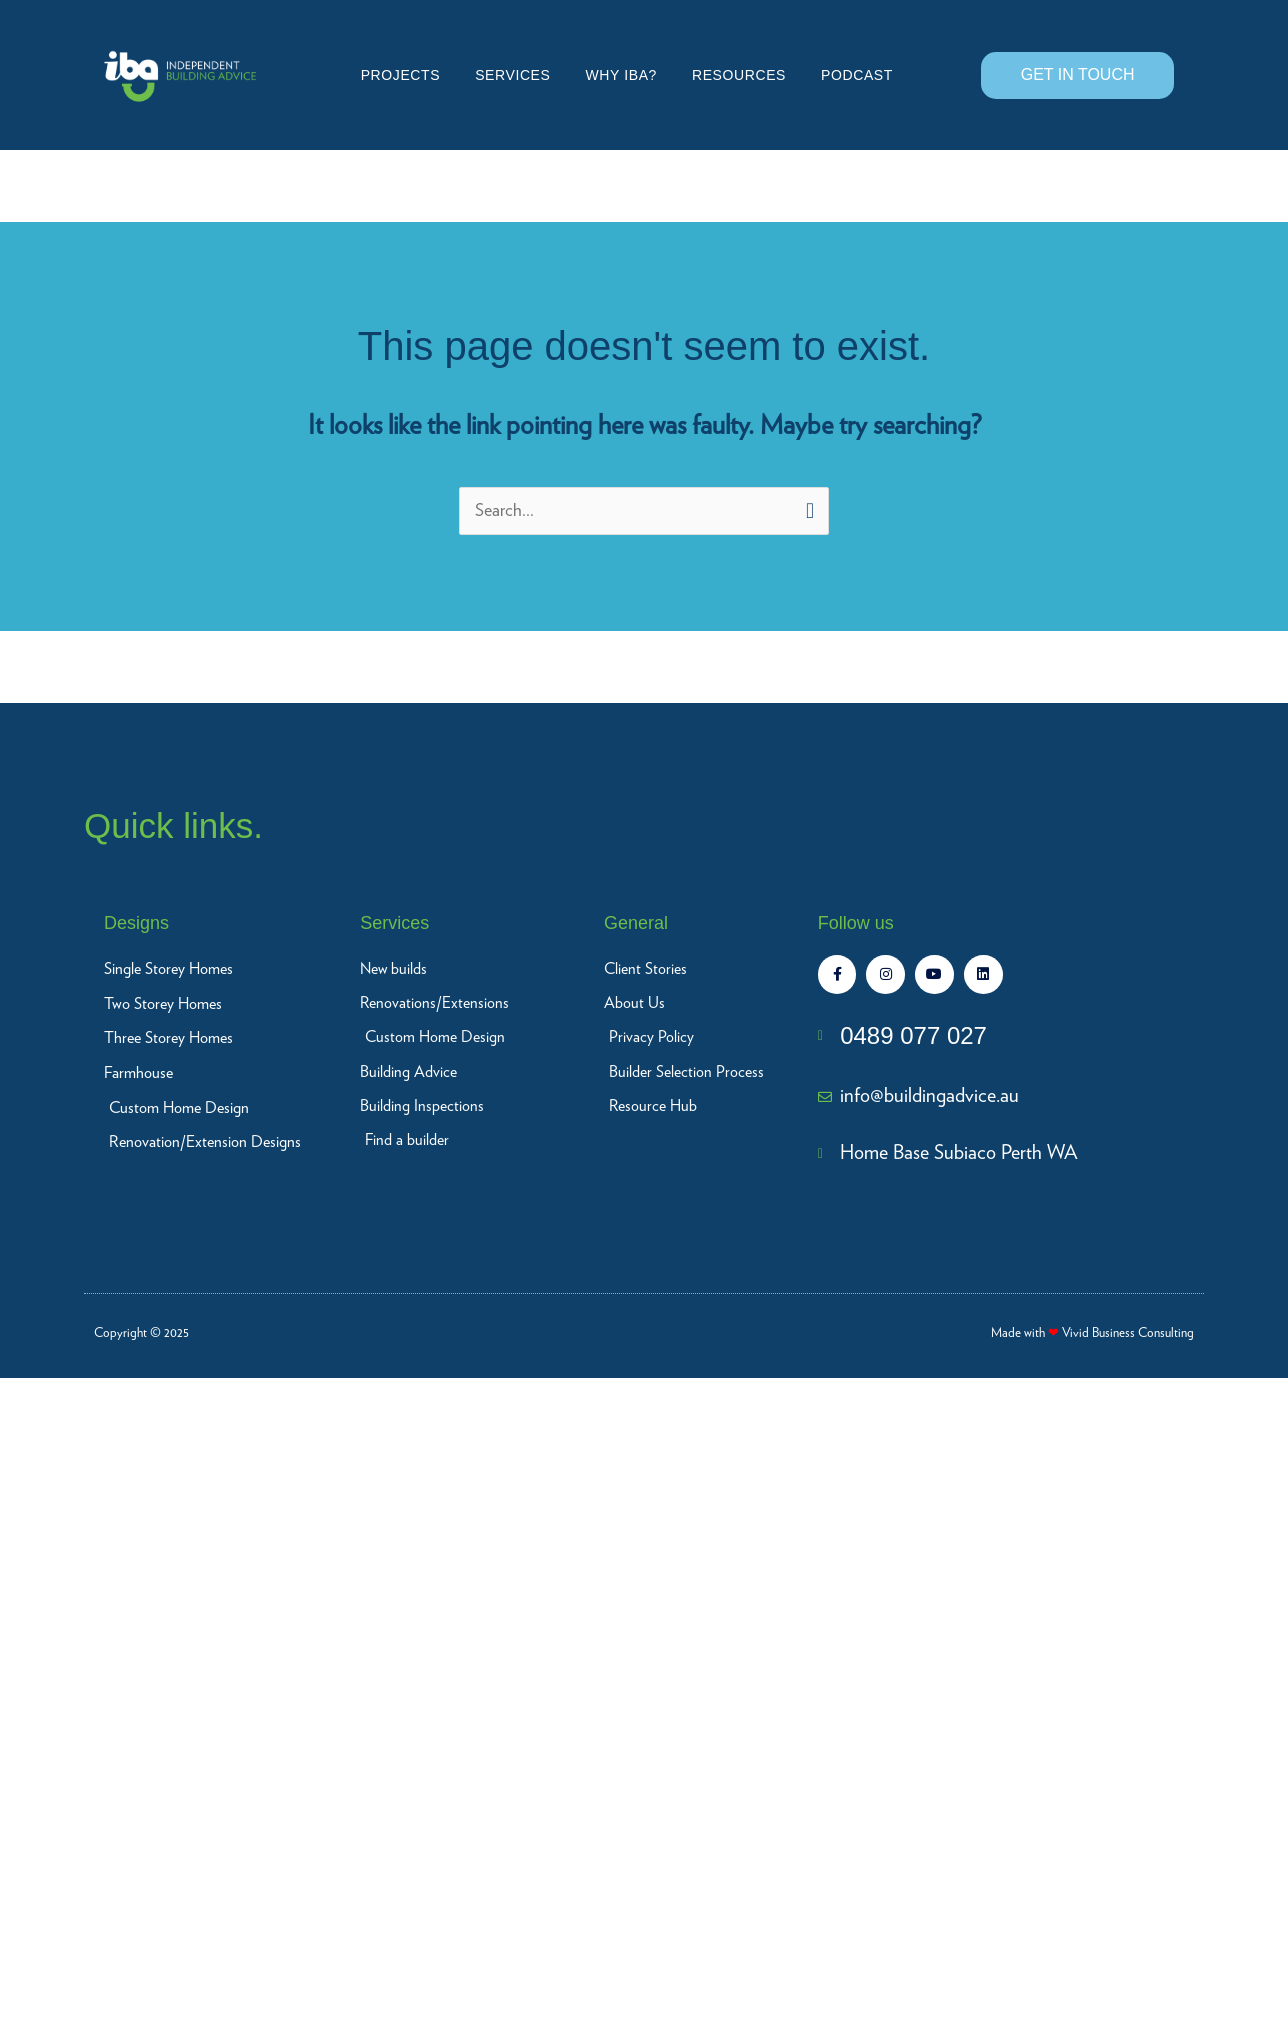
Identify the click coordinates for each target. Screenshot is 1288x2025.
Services (512, 75)
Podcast (857, 75)
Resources (739, 75)
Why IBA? (621, 75)
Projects (400, 75)
